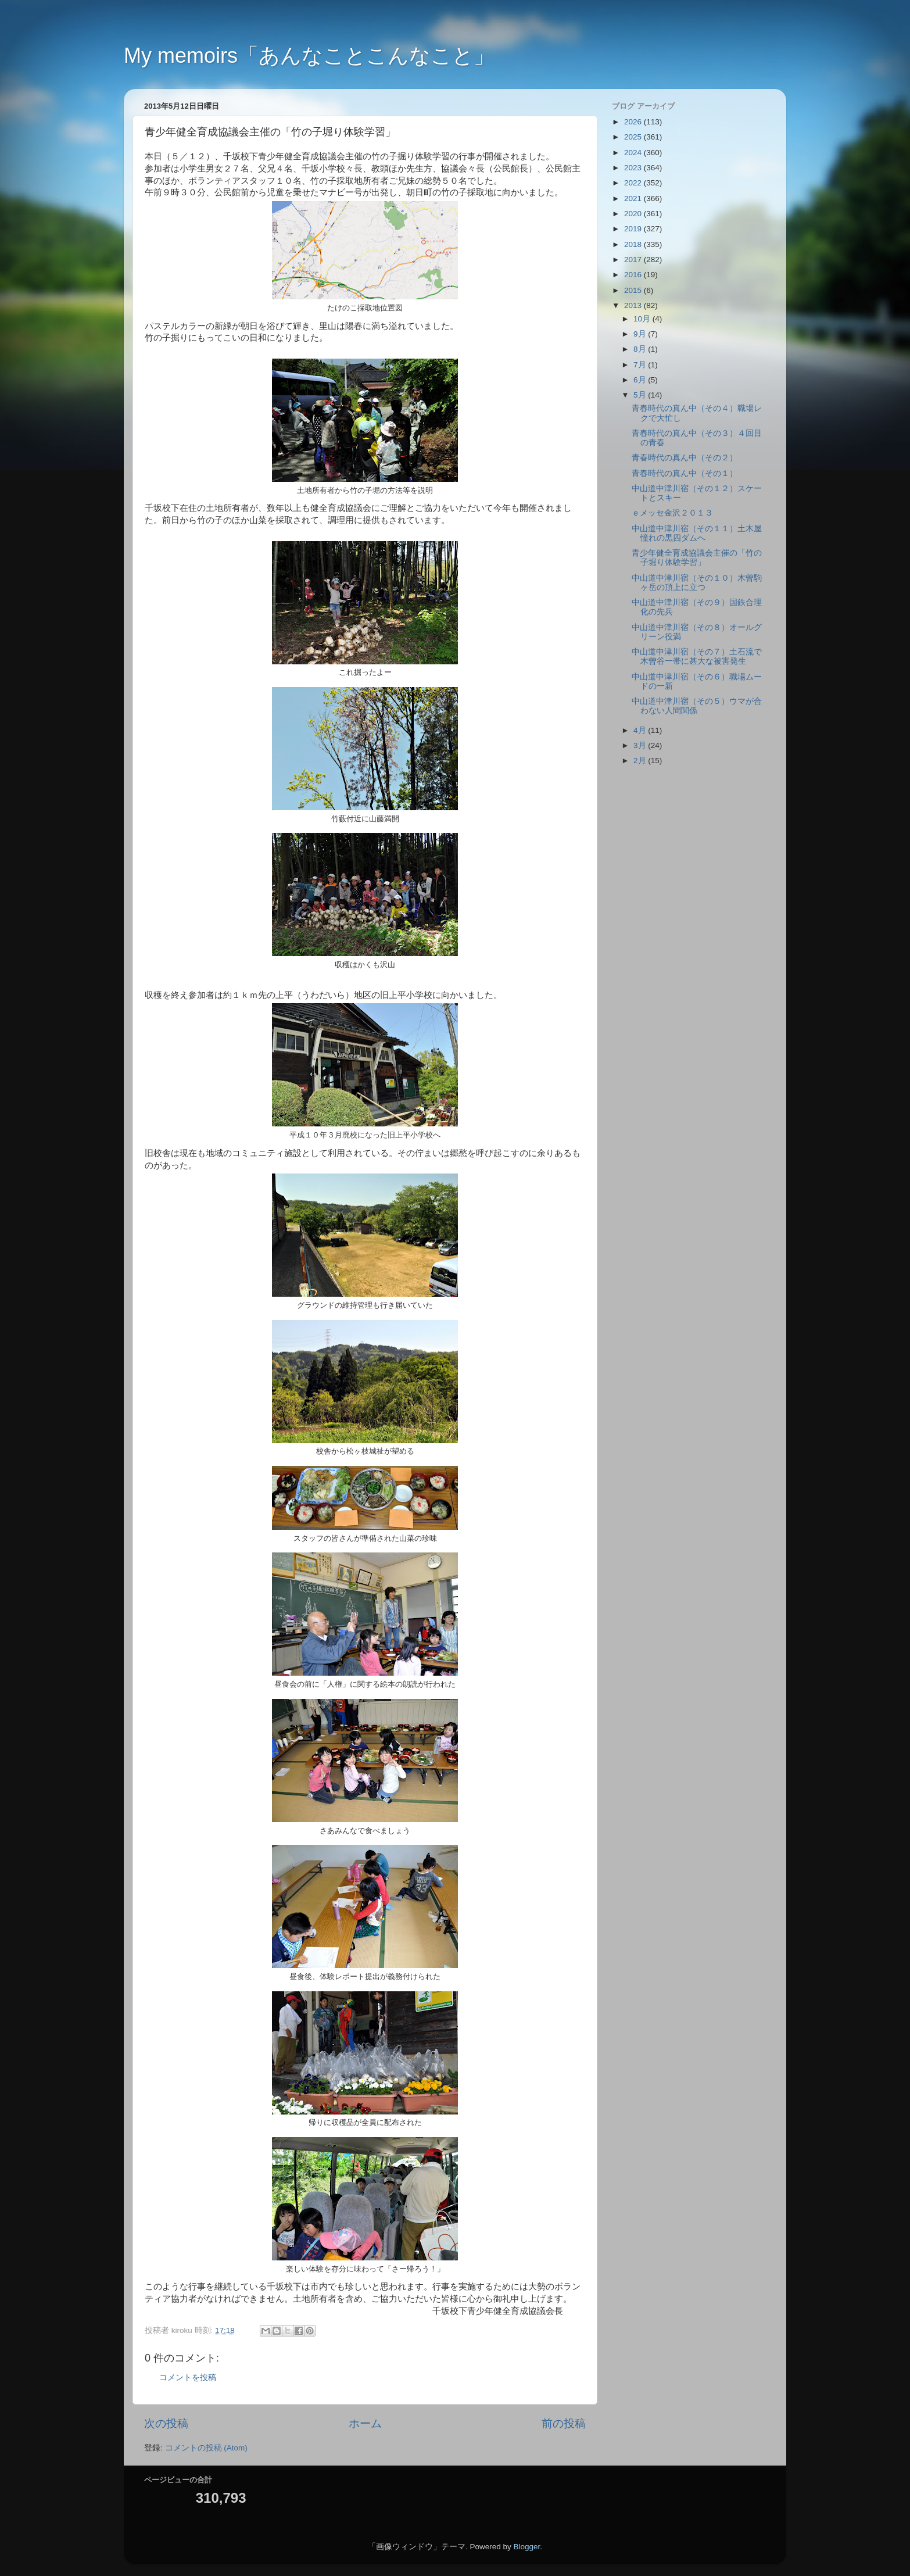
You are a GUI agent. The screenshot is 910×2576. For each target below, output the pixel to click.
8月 (640, 349)
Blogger (526, 2546)
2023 (634, 167)
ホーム (365, 2423)
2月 (640, 760)
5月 (640, 395)
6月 (640, 379)
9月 (640, 334)
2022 (634, 182)
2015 (634, 290)
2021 (634, 198)
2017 (634, 259)
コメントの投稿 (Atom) (206, 2447)
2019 (634, 228)
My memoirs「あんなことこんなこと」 (309, 55)
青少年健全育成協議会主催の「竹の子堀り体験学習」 (697, 558)
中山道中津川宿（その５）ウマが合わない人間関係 (697, 706)
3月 (640, 745)
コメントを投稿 (187, 2377)
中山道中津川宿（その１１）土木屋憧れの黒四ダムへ (697, 533)
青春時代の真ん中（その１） (684, 473)
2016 (634, 274)
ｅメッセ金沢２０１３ (672, 513)
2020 (634, 213)
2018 (634, 244)
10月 (643, 318)
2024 (634, 152)
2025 (634, 137)
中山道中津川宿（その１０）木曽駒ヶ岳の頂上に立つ (697, 583)
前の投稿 (564, 2423)
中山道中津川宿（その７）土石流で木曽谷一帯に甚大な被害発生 (697, 656)
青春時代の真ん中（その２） (684, 457)
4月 (640, 730)
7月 (640, 364)
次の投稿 (166, 2423)
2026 (634, 121)
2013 (634, 305)
